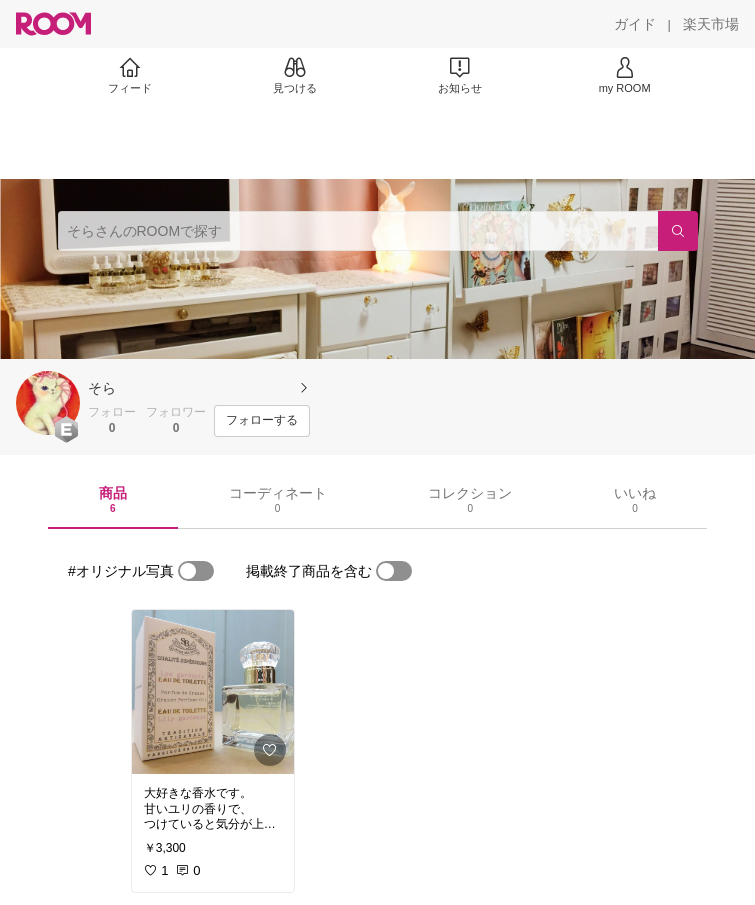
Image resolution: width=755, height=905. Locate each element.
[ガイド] (635, 24)
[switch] (196, 571)
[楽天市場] (711, 24)
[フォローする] (262, 421)
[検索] (678, 231)
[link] (213, 692)
